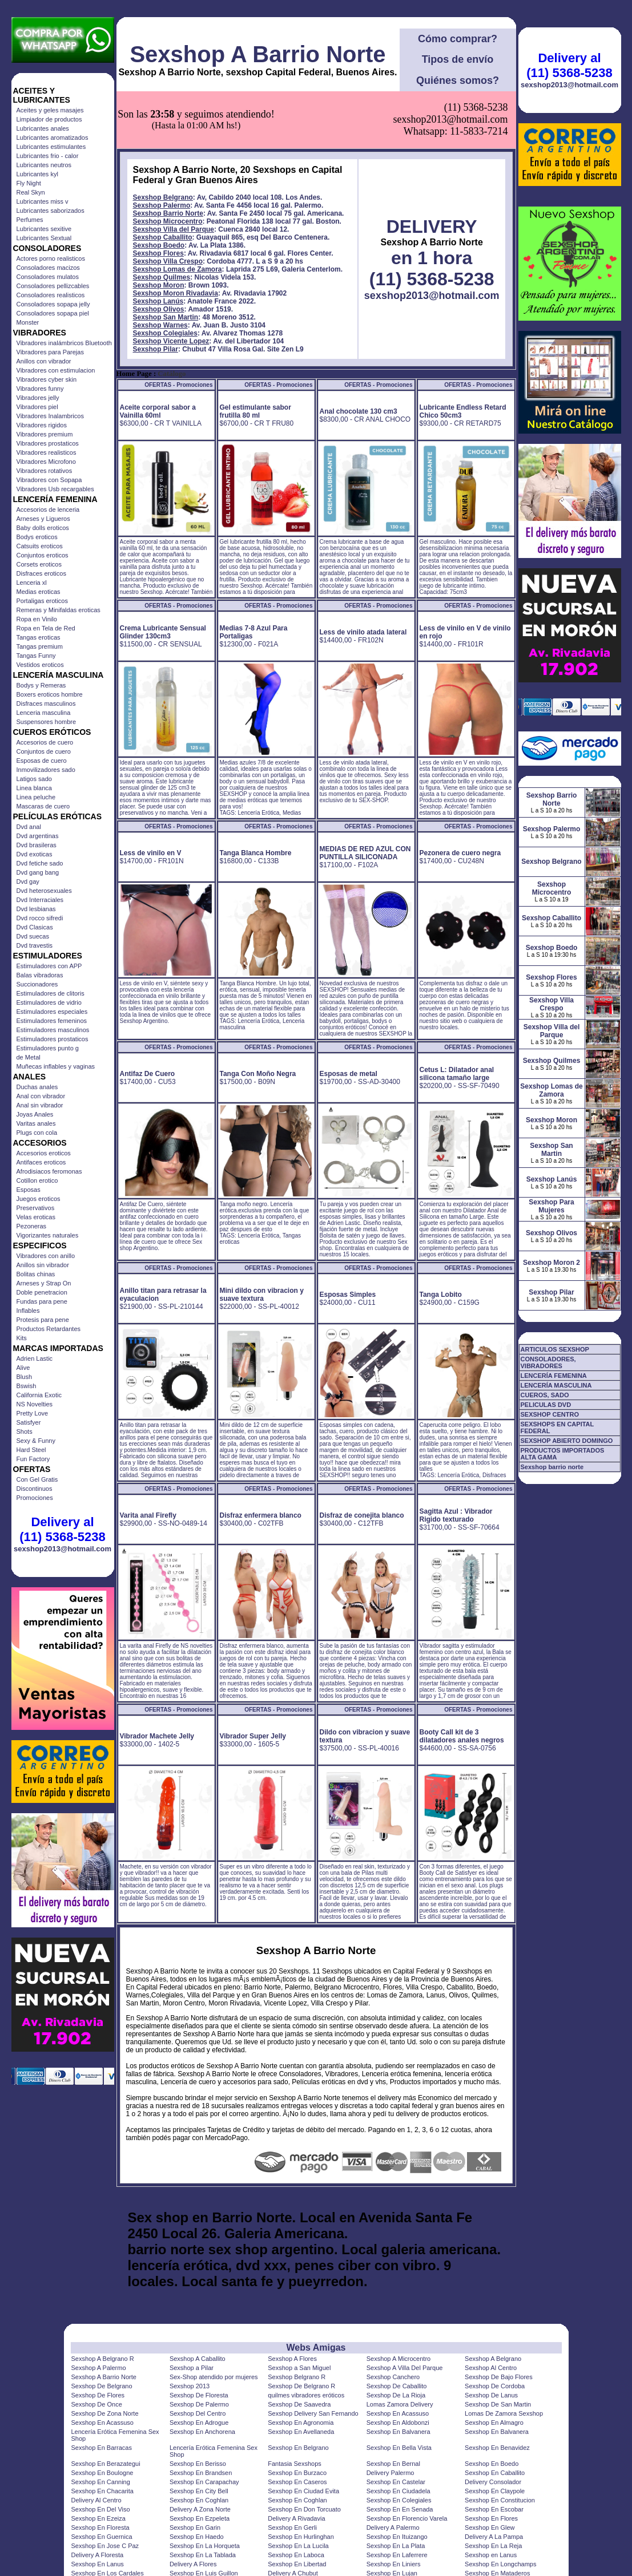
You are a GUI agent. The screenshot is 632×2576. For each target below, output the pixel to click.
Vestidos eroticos (40, 664)
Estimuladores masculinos (53, 1029)
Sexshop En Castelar (396, 2481)
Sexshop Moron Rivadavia (175, 293)
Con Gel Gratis (37, 1479)
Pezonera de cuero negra (460, 853)
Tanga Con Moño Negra (258, 1074)
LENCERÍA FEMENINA (554, 1375)
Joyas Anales (35, 1114)
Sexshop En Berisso (198, 2463)
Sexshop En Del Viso (100, 2509)
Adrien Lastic (35, 1358)
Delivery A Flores (193, 2564)
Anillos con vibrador (44, 361)
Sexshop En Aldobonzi (398, 2422)
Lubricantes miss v (43, 201)
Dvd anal (29, 826)
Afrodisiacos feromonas (49, 1171)
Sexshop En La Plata (396, 2545)
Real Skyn (31, 192)
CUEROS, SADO (545, 1395)
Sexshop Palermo (162, 205)
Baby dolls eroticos (43, 527)
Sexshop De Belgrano (101, 2386)
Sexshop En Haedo (197, 2536)
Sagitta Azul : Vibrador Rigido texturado (456, 1515)
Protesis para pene (43, 1319)
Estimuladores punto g (48, 1048)
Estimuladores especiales (52, 1011)
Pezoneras (32, 1226)
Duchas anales (37, 1086)
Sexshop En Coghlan (199, 2500)
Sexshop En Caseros (297, 2481)
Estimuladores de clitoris (50, 993)
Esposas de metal (348, 1074)
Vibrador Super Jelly (253, 1736)
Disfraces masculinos (46, 703)
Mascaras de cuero (43, 806)
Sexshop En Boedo (491, 2463)
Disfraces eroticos (41, 573)
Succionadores (37, 984)
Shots (25, 1431)
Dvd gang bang (38, 872)
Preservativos (36, 1207)
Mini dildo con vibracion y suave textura (262, 1295)
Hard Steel (31, 1449)
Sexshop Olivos (158, 309)
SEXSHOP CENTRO (550, 1414)
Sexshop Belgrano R (296, 2376)
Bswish (27, 1385)
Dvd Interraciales (40, 899)
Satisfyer (29, 1422)
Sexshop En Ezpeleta (200, 2518)
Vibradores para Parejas (50, 352)
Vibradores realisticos (47, 452)
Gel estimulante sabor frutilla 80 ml (255, 411)
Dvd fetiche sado (40, 863)
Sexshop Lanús (158, 301)
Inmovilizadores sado (46, 769)
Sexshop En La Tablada (203, 2554)
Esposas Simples (348, 1295)
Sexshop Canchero (393, 2376)
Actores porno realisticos (51, 258)
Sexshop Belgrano (163, 197)
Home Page (134, 374)
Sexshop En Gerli (292, 2527)
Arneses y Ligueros (43, 518)
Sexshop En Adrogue (199, 2422)
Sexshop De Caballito (397, 2386)
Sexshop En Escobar (494, 2509)
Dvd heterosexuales (44, 890)
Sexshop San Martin (166, 317)
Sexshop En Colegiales (399, 2500)
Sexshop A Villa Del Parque (405, 2367)
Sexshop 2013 (190, 2386)
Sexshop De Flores (98, 2395)
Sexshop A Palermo (98, 2367)
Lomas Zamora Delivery (400, 2404)
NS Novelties (35, 1404)
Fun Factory (33, 1458)
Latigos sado (34, 778)
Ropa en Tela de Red (46, 628)
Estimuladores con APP (49, 966)
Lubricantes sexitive (44, 228)
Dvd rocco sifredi (40, 918)
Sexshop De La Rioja (396, 2395)
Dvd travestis (35, 945)
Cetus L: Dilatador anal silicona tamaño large (457, 1074)
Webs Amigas (315, 2347)
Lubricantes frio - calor (48, 155)
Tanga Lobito (441, 1295)
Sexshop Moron (158, 285)
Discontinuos (35, 1488)
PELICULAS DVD (546, 1404)
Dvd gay (28, 881)
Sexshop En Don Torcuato (304, 2509)
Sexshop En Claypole (495, 2491)
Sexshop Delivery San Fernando (313, 2413)
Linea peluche (36, 797)
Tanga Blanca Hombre (256, 853)
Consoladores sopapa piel (53, 313)
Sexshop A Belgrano (493, 2358)
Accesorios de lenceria (48, 509)
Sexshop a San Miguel (299, 2367)
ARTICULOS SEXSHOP (555, 1349)
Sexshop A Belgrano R (102, 2358)
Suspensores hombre (47, 721)
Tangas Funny (36, 655)
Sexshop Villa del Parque (174, 229)
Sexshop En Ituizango (397, 2536)
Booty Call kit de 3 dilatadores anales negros (462, 1736)
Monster (28, 322)
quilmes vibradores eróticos (306, 2395)
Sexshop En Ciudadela (398, 2491)
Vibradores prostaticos (48, 443)
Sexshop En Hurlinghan (301, 2536)
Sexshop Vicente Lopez (171, 341)
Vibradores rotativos (45, 470)
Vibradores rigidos (42, 425)
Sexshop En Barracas (101, 2447)
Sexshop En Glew (489, 2527)
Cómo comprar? (457, 39)
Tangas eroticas (39, 637)
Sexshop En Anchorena (202, 2431)
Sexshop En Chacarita (102, 2491)
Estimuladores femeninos (52, 1020)
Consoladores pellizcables (53, 285)
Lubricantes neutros (44, 164)
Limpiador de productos (49, 119)
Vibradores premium (45, 434)
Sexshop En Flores (491, 2518)
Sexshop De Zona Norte (105, 2413)
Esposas (29, 1189)
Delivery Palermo (390, 2472)
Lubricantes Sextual (44, 237)
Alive (23, 1367)
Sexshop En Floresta (100, 2527)
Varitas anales (36, 1123)
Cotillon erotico (37, 1180)
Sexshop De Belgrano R (301, 2386)
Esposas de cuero (42, 760)
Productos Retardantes (49, 1328)
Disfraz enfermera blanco (260, 1515)
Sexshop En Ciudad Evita (303, 2491)
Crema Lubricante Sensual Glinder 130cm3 (163, 632)
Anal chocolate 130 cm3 (358, 411)
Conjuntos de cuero (44, 751)
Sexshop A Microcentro (399, 2358)
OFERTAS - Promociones (178, 385)
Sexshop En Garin (195, 2527)
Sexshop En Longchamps (500, 2564)
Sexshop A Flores (292, 2358)
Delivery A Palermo (393, 2527)
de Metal (29, 1057)
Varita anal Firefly (148, 1515)
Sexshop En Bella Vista (399, 2447)
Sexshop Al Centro (491, 2367)
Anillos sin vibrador (43, 1264)
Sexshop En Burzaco (297, 2472)
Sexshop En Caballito (495, 2472)
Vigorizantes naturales (48, 1235)
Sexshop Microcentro (168, 221)
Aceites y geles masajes (50, 110)
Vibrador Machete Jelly (157, 1736)
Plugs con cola (37, 1132)
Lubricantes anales (43, 128)
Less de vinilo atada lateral (363, 632)
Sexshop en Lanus (491, 2554)
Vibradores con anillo (46, 1255)
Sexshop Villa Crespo (168, 261)
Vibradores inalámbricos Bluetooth (64, 342)
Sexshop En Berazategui (105, 2463)
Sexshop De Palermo (199, 2404)
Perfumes (30, 219)
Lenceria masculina (44, 712)
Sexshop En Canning (100, 2481)
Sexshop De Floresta (199, 2395)
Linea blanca (34, 787)
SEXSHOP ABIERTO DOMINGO (567, 1440)
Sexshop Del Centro (198, 2413)
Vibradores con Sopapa (49, 479)
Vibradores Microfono (46, 461)
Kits (22, 1337)
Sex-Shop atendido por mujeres (214, 2376)
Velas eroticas (36, 1217)
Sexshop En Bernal (393, 2463)
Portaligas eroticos (43, 600)
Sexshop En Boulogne (102, 2472)
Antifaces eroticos (41, 1162)
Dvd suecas (33, 936)
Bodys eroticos (37, 536)
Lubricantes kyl (37, 174)
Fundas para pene (42, 1301)
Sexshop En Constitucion (500, 2500)
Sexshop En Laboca (296, 2554)
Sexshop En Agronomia (300, 2422)
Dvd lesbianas (36, 908)
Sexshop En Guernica (101, 2536)
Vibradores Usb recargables (55, 489)
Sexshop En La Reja (493, 2545)
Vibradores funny (40, 388)
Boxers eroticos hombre (50, 694)
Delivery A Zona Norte (200, 2509)
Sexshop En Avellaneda (301, 2431)
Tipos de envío (458, 59)
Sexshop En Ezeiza (98, 2518)
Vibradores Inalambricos (50, 416)
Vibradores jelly (38, 397)
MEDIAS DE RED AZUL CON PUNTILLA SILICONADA (365, 853)
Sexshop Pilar (155, 349)
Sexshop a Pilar (192, 2367)
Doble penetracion (42, 1292)
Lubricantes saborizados (50, 210)
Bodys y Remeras (41, 685)
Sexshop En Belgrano (298, 2447)
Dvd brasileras (37, 845)
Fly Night (29, 183)
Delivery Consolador (493, 2481)
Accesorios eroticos (44, 1153)
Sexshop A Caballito (198, 2358)
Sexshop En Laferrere (397, 2554)
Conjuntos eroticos (43, 555)
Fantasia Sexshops (294, 2463)
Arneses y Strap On (44, 1283)
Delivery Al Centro (96, 2500)
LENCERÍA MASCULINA (556, 1385)
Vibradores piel (37, 406)
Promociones (35, 1497)
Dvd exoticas (35, 854)
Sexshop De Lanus (491, 2395)
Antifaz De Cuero (147, 1074)
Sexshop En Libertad (297, 2564)
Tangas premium (40, 646)
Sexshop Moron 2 (551, 1263)
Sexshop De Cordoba (495, 2386)
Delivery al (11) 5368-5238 (62, 1529)
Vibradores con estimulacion (56, 370)
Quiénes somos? (457, 80)
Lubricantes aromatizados (52, 137)
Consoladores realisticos (51, 295)
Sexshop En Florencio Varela (407, 2518)
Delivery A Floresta (97, 2554)
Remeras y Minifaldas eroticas (58, 609)
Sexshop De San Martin (498, 2404)
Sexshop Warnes (160, 325)
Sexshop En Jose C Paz (105, 2545)
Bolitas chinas (36, 1274)
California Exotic (39, 1395)
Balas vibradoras (40, 975)
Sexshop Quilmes (162, 277)
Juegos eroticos (39, 1198)
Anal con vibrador (41, 1096)
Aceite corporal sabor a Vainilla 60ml (158, 411)
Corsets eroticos (39, 564)
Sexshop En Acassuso (398, 2413)
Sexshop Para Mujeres (551, 1206)
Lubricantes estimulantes (51, 146)
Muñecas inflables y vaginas (56, 1066)
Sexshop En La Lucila (298, 2545)
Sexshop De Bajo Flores (499, 2376)
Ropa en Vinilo (37, 619)
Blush (25, 1376)
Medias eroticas (39, 591)
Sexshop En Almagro (494, 2422)
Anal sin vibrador (40, 1105)
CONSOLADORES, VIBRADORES (548, 1362)
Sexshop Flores (158, 253)
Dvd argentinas (38, 835)
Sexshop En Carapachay (204, 2481)
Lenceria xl (32, 582)
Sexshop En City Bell (199, 2491)
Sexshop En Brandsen (201, 2472)
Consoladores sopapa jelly (53, 304)
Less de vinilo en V (151, 853)
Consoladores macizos (48, 267)
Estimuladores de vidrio (49, 1002)
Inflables (28, 1310)
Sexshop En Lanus (97, 2564)
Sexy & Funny (36, 1440)
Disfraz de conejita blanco (362, 1515)
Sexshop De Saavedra (299, 2404)
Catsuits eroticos (40, 546)
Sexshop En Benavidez (497, 2447)
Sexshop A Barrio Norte (257, 54)
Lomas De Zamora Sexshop (504, 2413)
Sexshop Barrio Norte (168, 213)
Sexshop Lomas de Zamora (177, 269)
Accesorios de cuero (45, 742)
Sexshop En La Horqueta (205, 2545)
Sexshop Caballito (162, 237)
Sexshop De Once (96, 2404)
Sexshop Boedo (159, 245)
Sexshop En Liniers (394, 2564)
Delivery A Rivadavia (296, 2518)
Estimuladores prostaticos (52, 1039)
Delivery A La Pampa (494, 2536)
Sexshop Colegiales (165, 333)
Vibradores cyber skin (47, 379)
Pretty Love (33, 1413)
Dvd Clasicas (35, 927)
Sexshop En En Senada (400, 2509)
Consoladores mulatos (48, 276)
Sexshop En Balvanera (398, 2431)
